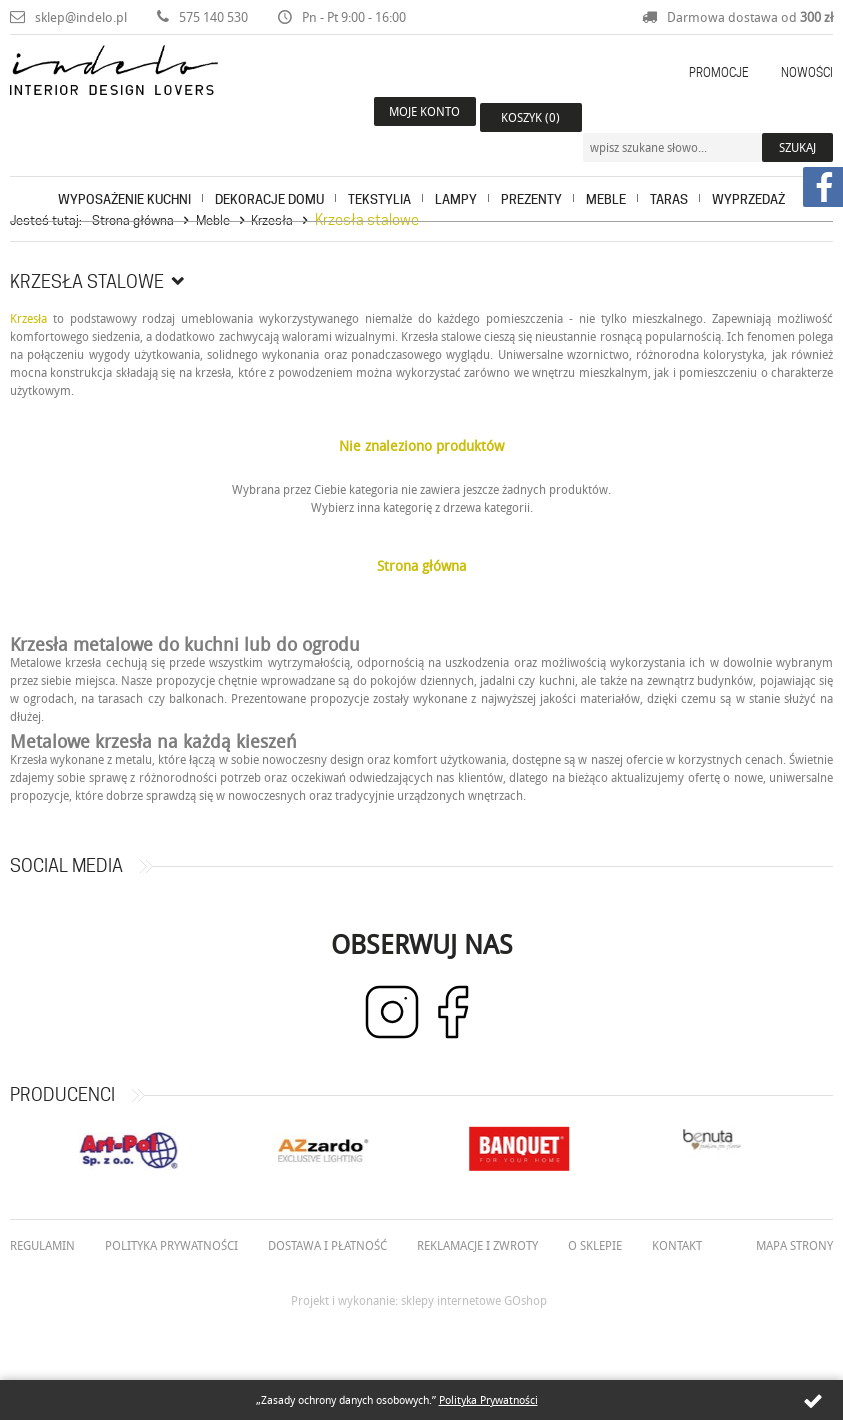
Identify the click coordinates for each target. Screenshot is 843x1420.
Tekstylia (379, 176)
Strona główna (133, 220)
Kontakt (677, 1245)
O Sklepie (595, 1245)
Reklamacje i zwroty (477, 1245)
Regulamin (42, 1245)
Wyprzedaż (748, 176)
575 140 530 (213, 17)
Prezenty (531, 176)
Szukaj (797, 117)
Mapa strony (794, 1245)
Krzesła (272, 220)
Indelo (149, 94)
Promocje (719, 72)
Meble (606, 176)
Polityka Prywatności (488, 1399)
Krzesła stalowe (367, 220)
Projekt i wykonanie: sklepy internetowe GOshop (419, 1300)
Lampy (456, 176)
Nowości (807, 72)
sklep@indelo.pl (81, 17)
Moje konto (422, 117)
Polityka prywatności (171, 1245)
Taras (669, 176)
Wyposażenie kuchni (124, 176)
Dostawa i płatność (327, 1245)
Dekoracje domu (269, 176)
